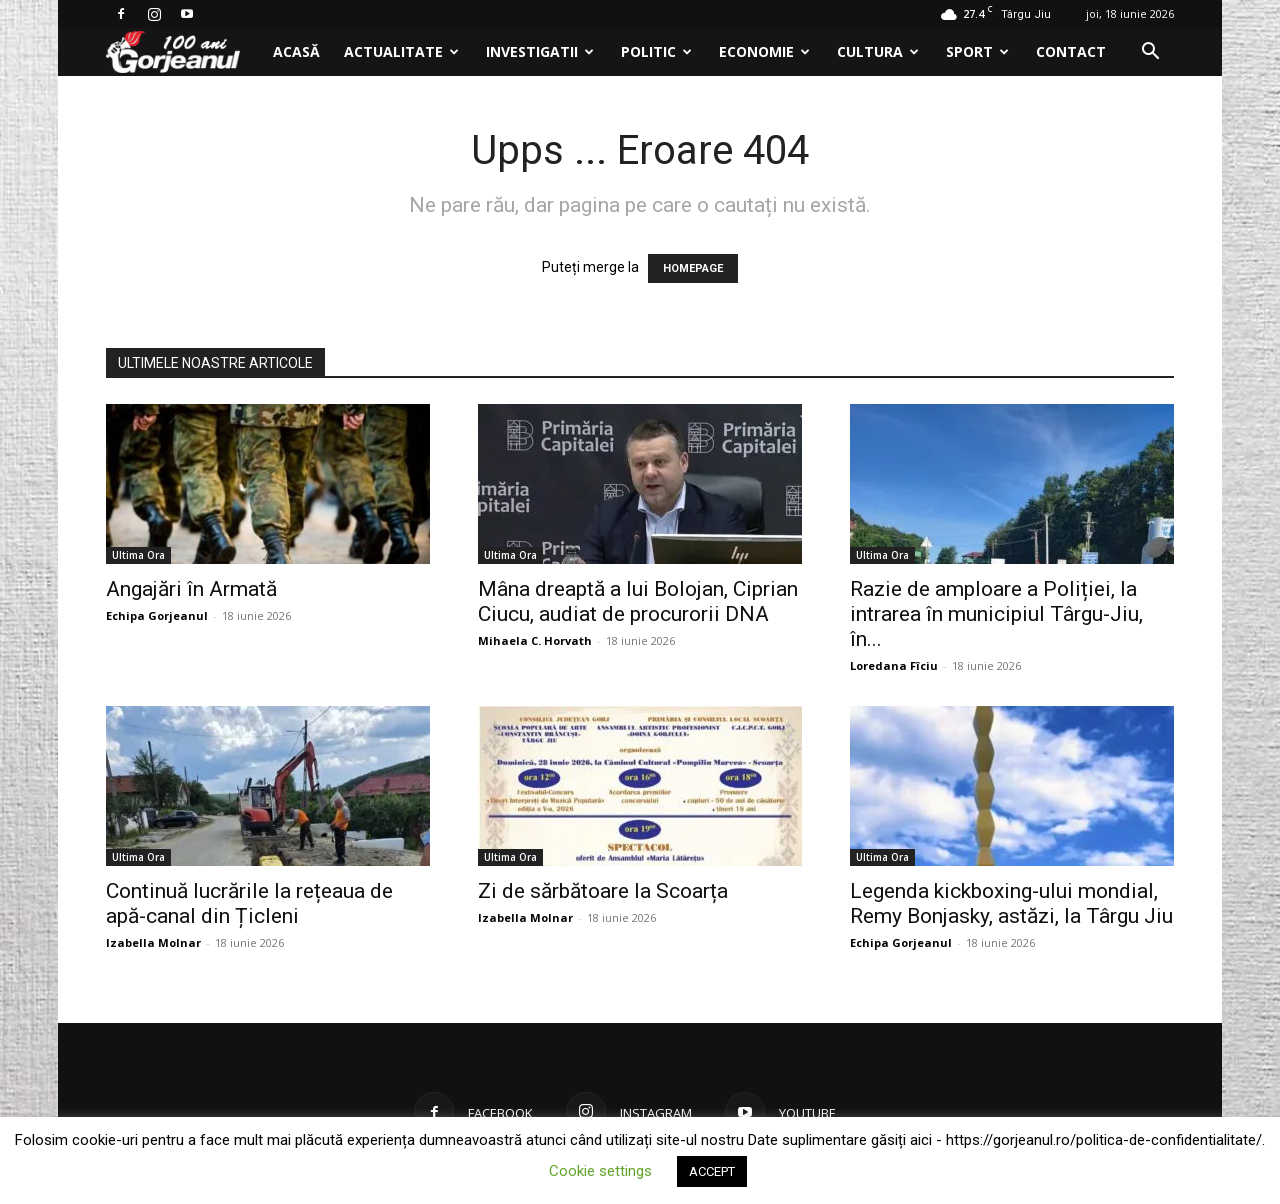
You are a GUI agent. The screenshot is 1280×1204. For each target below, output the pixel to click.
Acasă (296, 51)
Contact (1071, 51)
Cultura (878, 51)
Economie (764, 51)
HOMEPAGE (693, 268)
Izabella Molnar (153, 942)
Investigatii (540, 51)
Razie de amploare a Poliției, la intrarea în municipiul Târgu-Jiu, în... (996, 614)
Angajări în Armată (191, 589)
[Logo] (183, 52)
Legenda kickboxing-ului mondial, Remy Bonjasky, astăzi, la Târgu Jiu (1011, 903)
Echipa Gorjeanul (157, 615)
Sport (977, 51)
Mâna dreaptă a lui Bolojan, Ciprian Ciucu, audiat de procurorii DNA (638, 601)
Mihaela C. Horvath (535, 640)
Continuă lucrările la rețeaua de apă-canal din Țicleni (249, 903)
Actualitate (401, 51)
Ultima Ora (138, 555)
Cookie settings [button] (600, 1171)
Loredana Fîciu (894, 665)
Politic (656, 51)
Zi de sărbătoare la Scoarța (603, 891)
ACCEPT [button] (712, 1171)
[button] (1150, 53)
